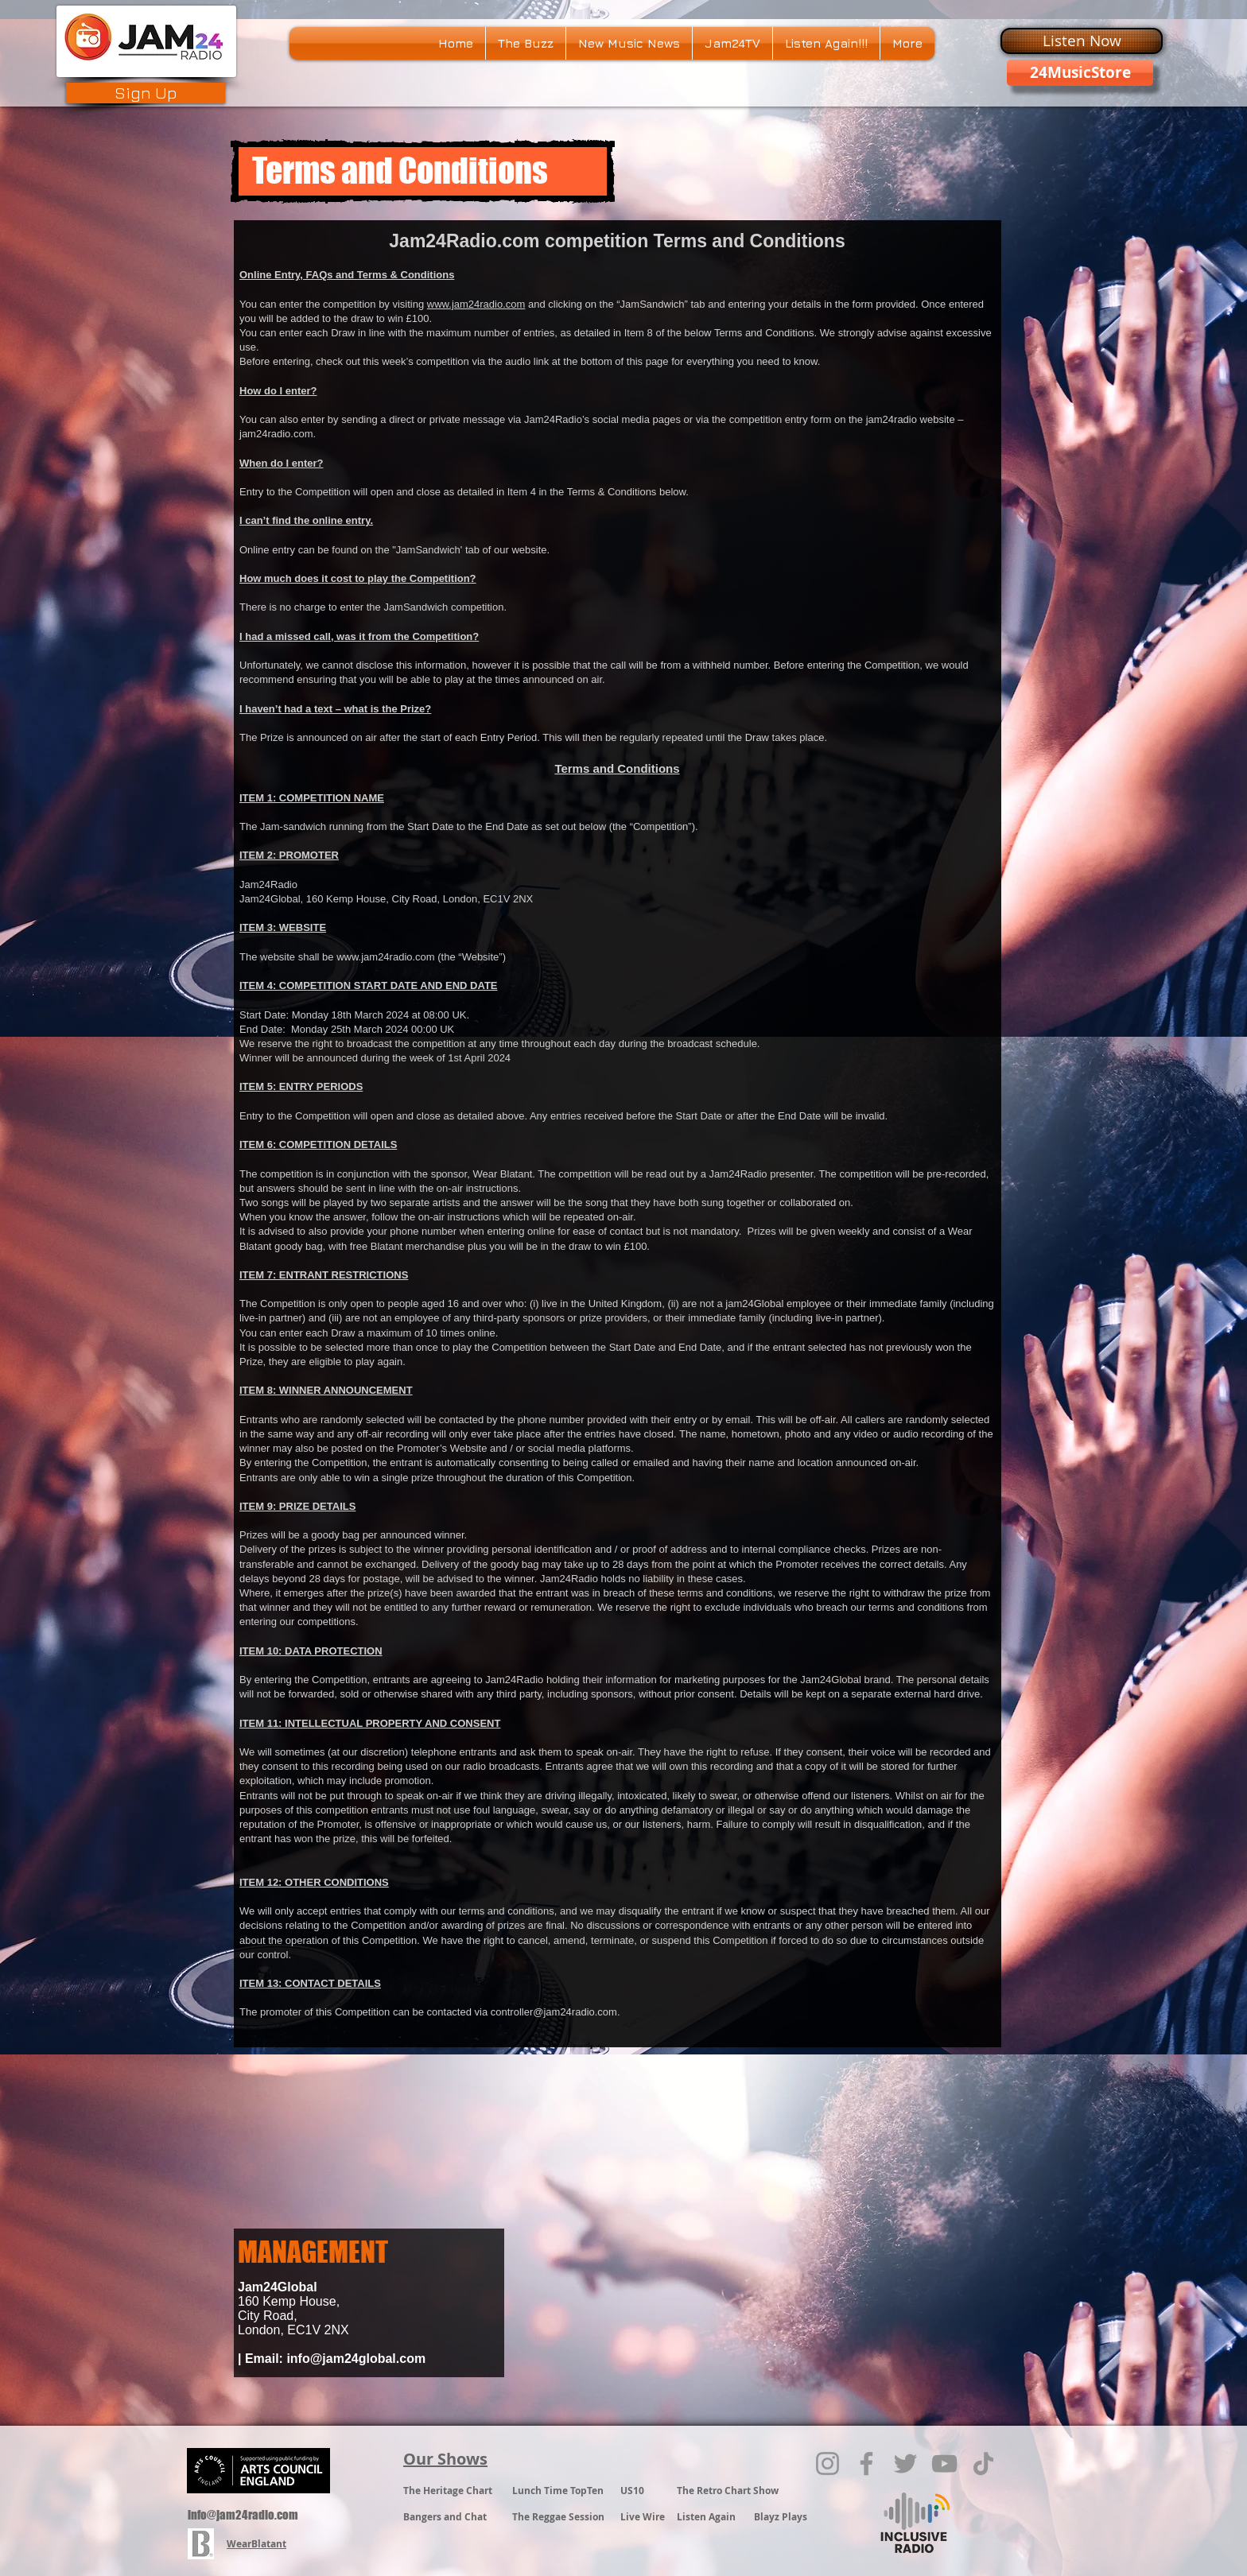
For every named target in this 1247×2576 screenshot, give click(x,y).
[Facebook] (866, 2463)
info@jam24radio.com (243, 2515)
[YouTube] (944, 2463)
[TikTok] (983, 2463)
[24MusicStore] (1080, 73)
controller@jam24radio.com (554, 2012)
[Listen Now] (1081, 41)
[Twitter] (905, 2463)
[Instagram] (827, 2463)
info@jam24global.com (355, 2358)
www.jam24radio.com (476, 304)
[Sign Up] (145, 93)
